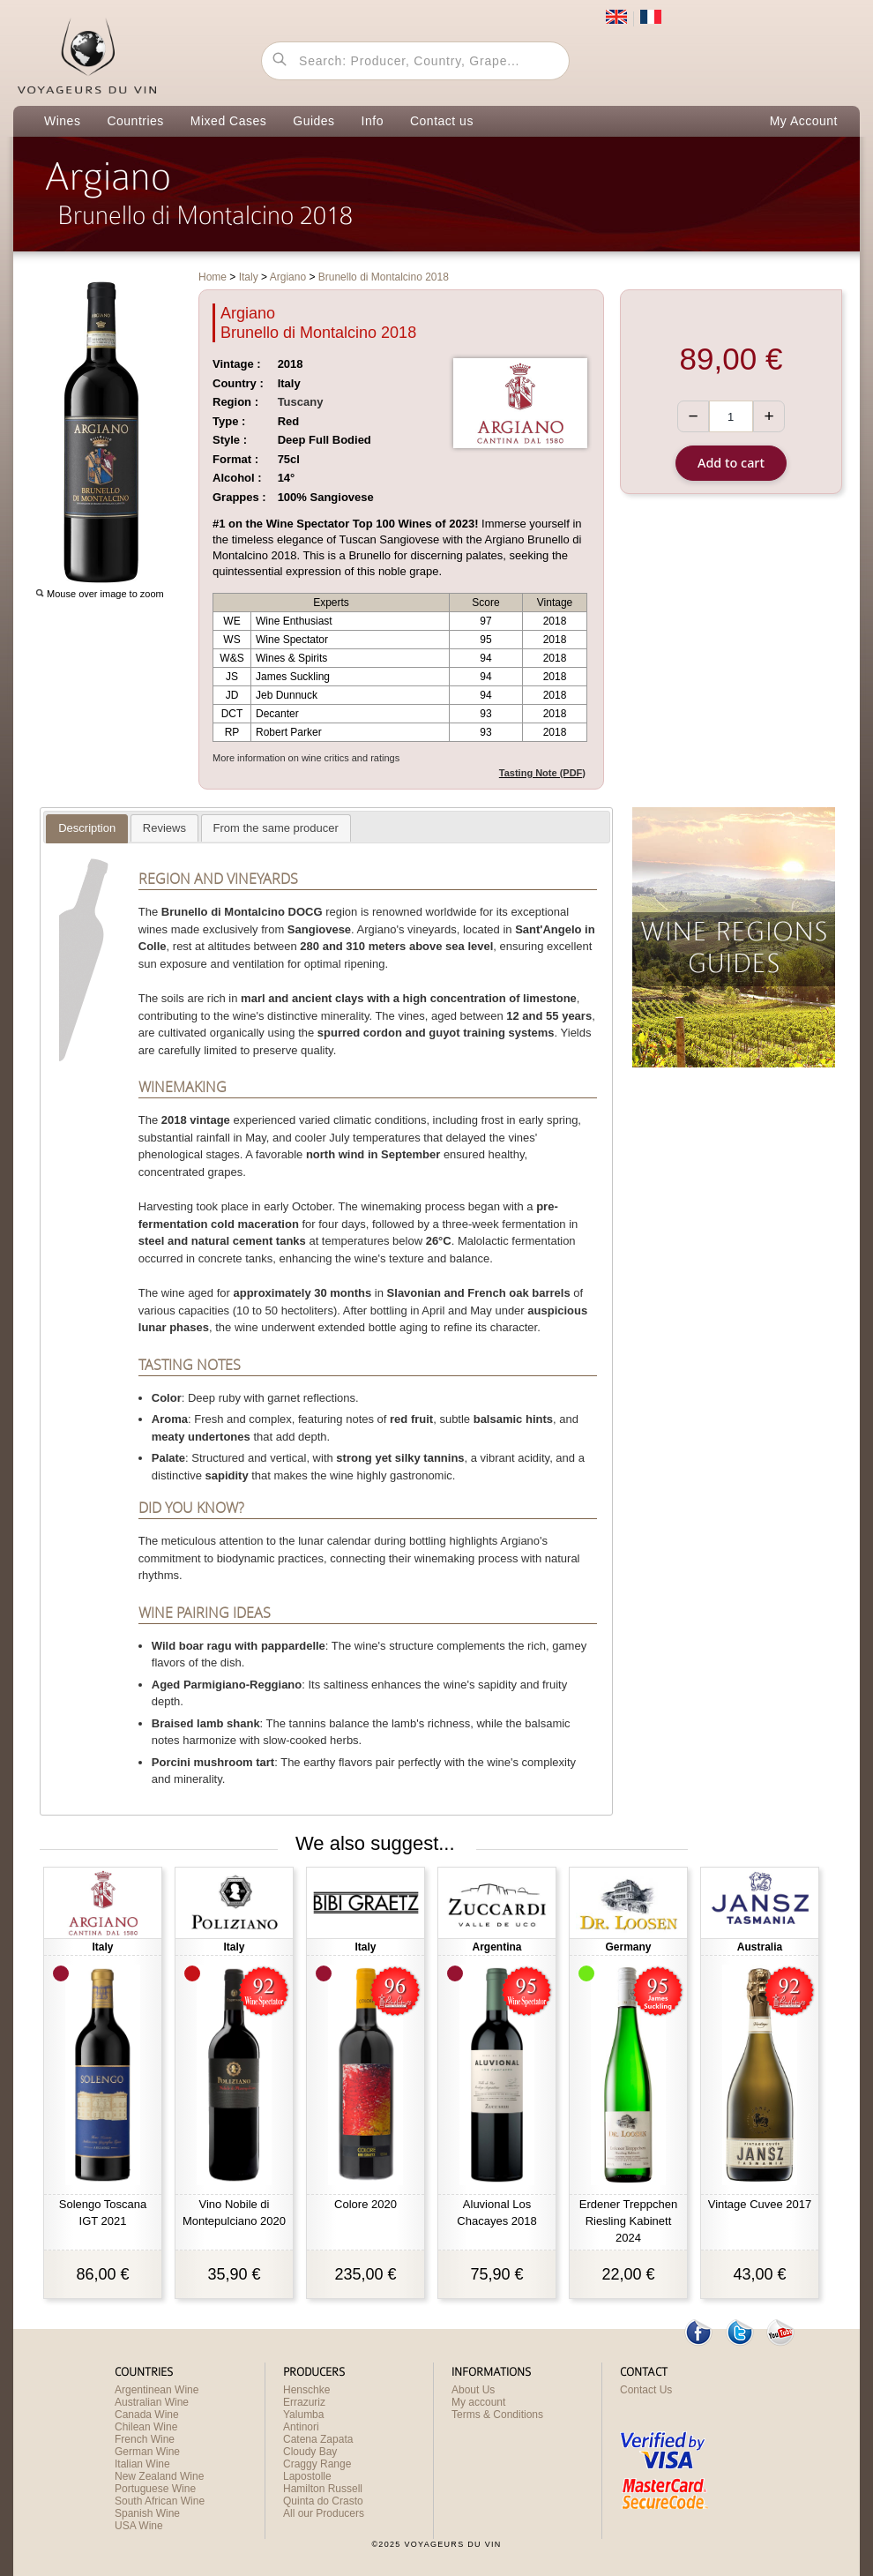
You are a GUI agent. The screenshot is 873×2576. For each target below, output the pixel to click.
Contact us (442, 121)
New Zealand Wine (159, 2476)
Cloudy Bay (310, 2451)
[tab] (87, 828)
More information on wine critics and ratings (306, 758)
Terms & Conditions (497, 2414)
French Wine (145, 2439)
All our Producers (323, 2513)
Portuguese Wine (155, 2488)
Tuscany (301, 401)
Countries (135, 121)
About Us (473, 2390)
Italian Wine (142, 2464)
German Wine (147, 2451)
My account (478, 2402)
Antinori (301, 2427)
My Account (804, 121)
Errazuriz (304, 2402)
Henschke (306, 2390)
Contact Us (646, 2390)
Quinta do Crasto (323, 2501)
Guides (313, 121)
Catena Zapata (318, 2439)
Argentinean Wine (156, 2390)
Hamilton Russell (322, 2488)
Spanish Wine (147, 2513)
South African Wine (160, 2501)
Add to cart (731, 462)
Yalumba (303, 2414)
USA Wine (139, 2526)
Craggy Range (317, 2464)
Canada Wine (147, 2414)
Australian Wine (152, 2402)
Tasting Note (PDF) (542, 773)
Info (373, 121)
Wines (62, 121)
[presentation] (87, 828)
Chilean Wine (146, 2427)
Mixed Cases (228, 121)
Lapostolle (307, 2476)
